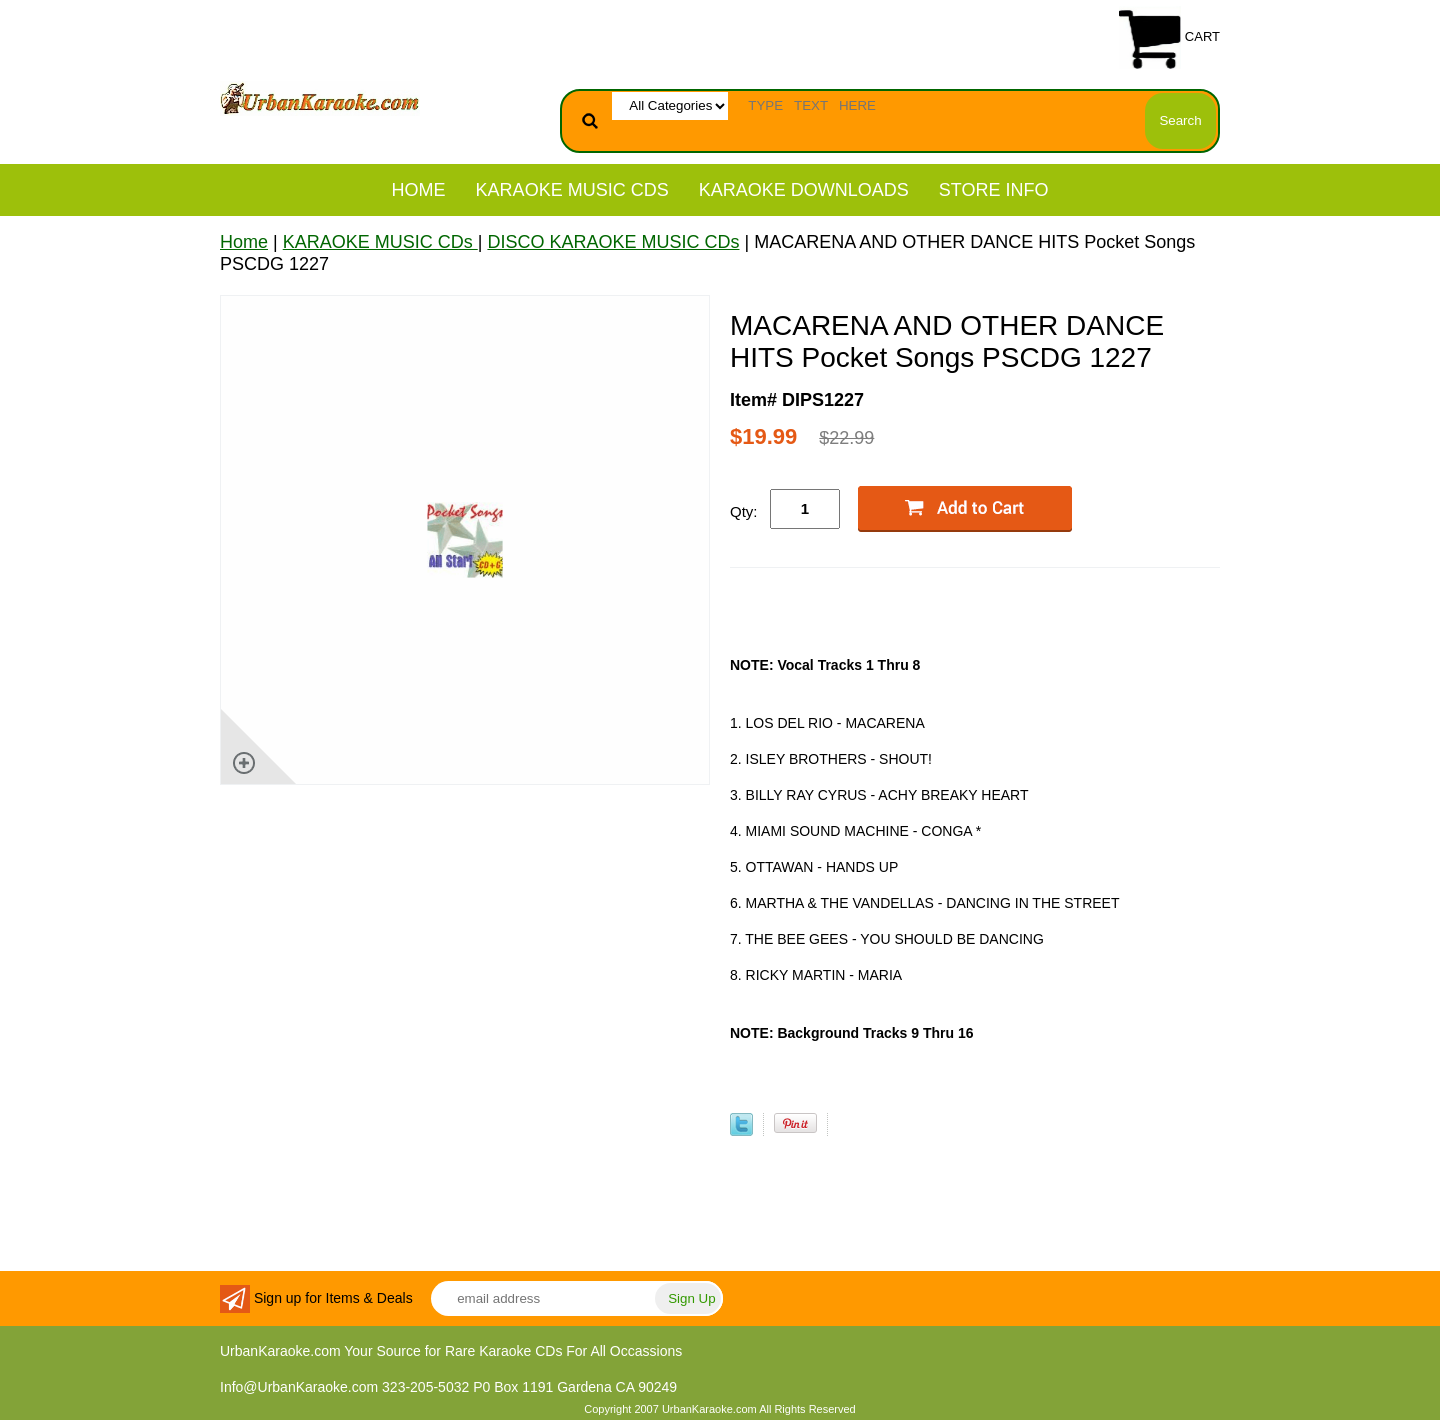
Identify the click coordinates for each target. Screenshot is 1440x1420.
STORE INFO (994, 190)
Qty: (744, 511)
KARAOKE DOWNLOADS (804, 190)
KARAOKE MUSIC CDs (572, 190)
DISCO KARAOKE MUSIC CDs (613, 242)
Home (419, 190)
